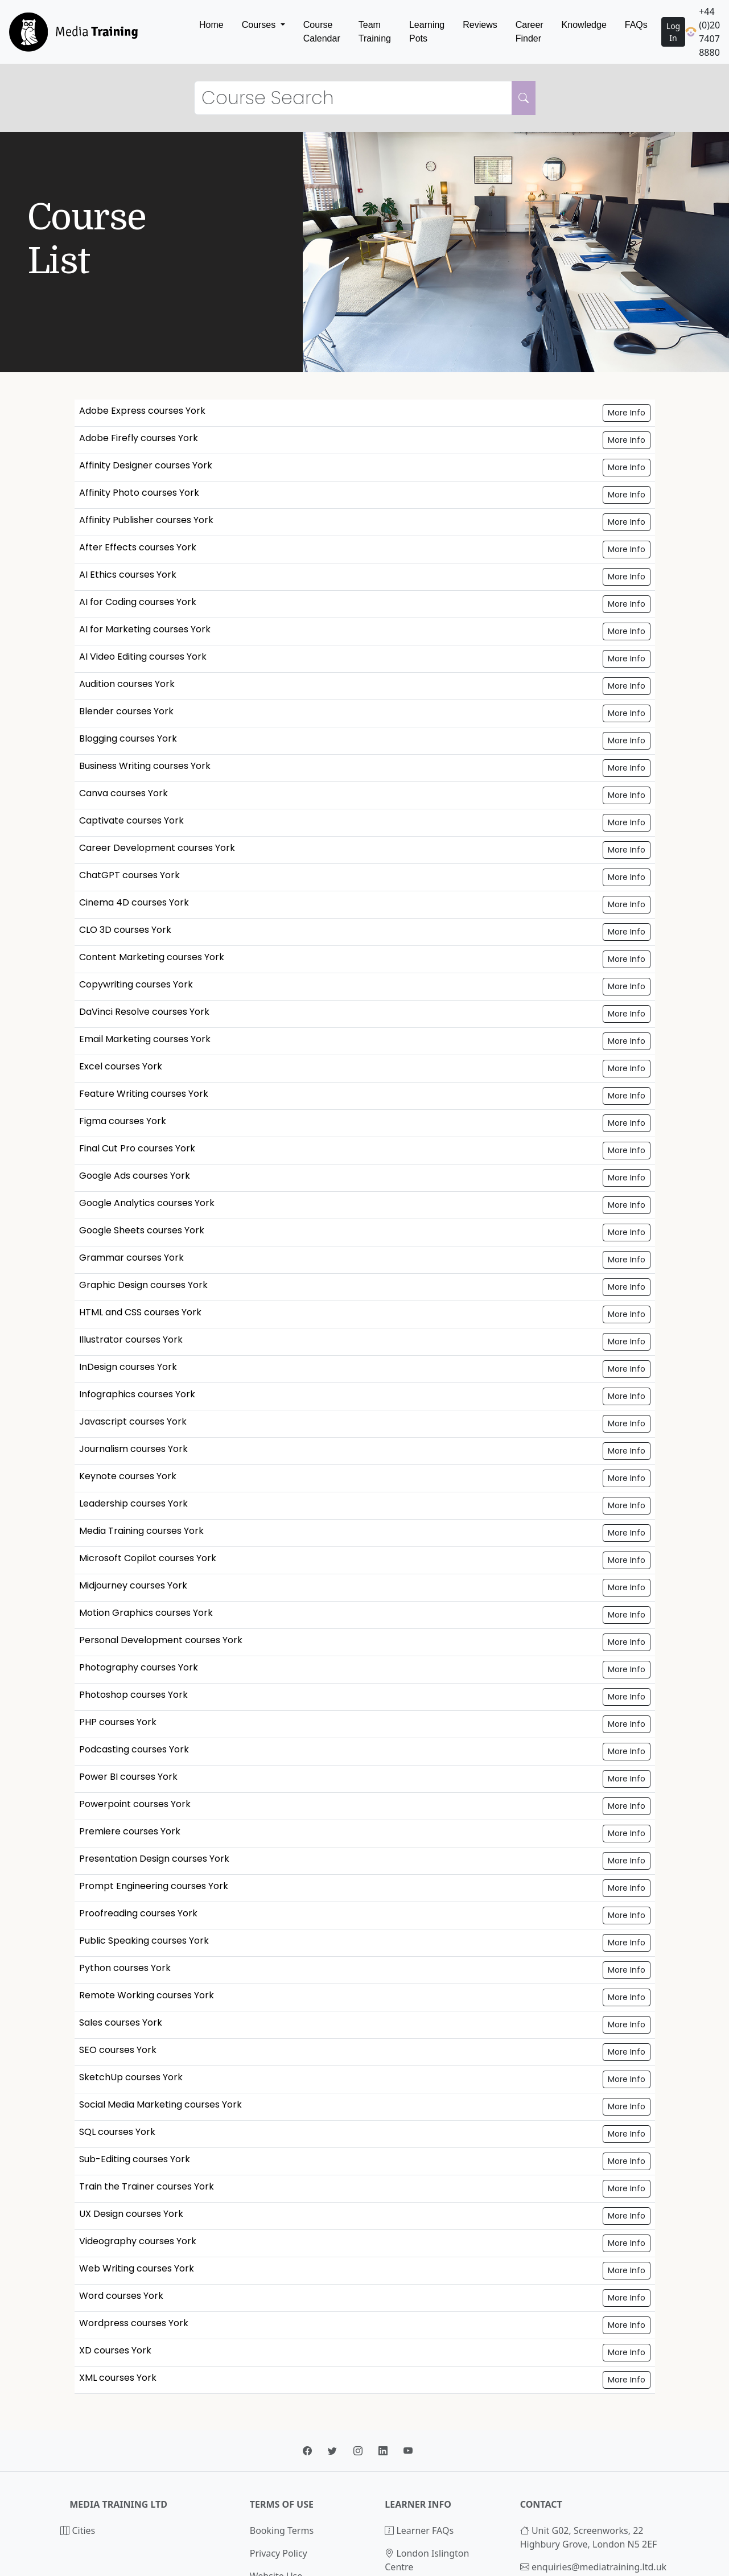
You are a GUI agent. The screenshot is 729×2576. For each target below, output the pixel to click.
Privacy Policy (278, 2553)
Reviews (480, 25)
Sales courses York (120, 2022)
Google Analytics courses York (147, 1202)
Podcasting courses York (134, 1749)
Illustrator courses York (131, 1339)
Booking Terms (282, 2530)
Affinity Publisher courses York (146, 519)
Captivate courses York (131, 820)
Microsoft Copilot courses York (147, 1558)
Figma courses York (122, 1120)
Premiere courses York (129, 1831)
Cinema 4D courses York (134, 902)
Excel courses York (120, 1066)
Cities (77, 2530)
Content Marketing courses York (151, 957)
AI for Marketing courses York (145, 629)
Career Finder (529, 31)
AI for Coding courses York (137, 601)
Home (211, 25)
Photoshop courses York (133, 1694)
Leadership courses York (133, 1503)
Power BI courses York (128, 1776)
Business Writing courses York (145, 765)
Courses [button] (260, 25)
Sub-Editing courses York (134, 2159)
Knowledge (584, 25)
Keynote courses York (127, 1476)
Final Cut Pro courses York (137, 1148)
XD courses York (115, 2350)
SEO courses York (117, 2049)
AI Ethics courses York (127, 574)
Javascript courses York (133, 1421)
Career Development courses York (157, 847)
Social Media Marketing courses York (160, 2104)
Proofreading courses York (138, 1913)
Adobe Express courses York (142, 410)
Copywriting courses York (136, 984)
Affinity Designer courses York (145, 465)
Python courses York (125, 1967)
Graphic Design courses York (143, 1284)
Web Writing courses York (136, 2268)
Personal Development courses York (160, 1640)
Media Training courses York (141, 1530)
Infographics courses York (137, 1394)
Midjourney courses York (133, 1585)
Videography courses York (137, 2241)
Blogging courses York (128, 738)
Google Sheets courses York (141, 1230)
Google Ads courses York (134, 1175)
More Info (626, 412)
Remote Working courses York (146, 1995)
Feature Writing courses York (143, 1093)
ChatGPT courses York (129, 875)
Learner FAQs (419, 2530)
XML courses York (117, 2377)
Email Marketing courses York (145, 1039)
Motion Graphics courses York (146, 1612)
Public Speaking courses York (144, 1940)
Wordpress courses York (133, 2323)
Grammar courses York (131, 1257)
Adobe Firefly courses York (138, 438)
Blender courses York (126, 711)
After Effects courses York (137, 547)
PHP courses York (117, 1722)
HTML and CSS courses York (140, 1312)
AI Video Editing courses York (143, 656)
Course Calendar (321, 31)
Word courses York (121, 2295)
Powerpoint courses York (135, 1803)
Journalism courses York (133, 1448)
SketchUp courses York (131, 2077)
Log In (673, 31)
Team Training (375, 31)
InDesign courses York (128, 1366)
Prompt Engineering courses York (153, 1885)
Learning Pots (426, 31)
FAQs (636, 25)
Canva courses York (123, 793)
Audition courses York (127, 683)
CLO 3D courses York (125, 929)
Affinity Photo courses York (139, 492)
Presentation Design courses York (154, 1858)
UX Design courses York (131, 2213)
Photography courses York (138, 1667)
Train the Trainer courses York (146, 2186)
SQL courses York (117, 2131)
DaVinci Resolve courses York (144, 1011)
